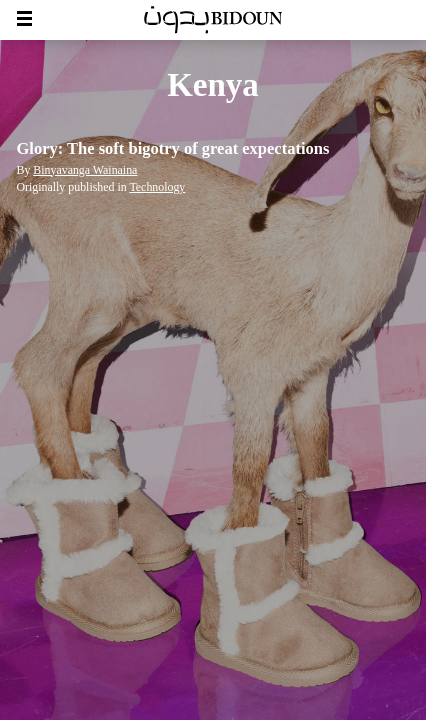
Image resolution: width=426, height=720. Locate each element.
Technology (157, 187)
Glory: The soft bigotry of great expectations (173, 148)
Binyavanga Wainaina (85, 170)
